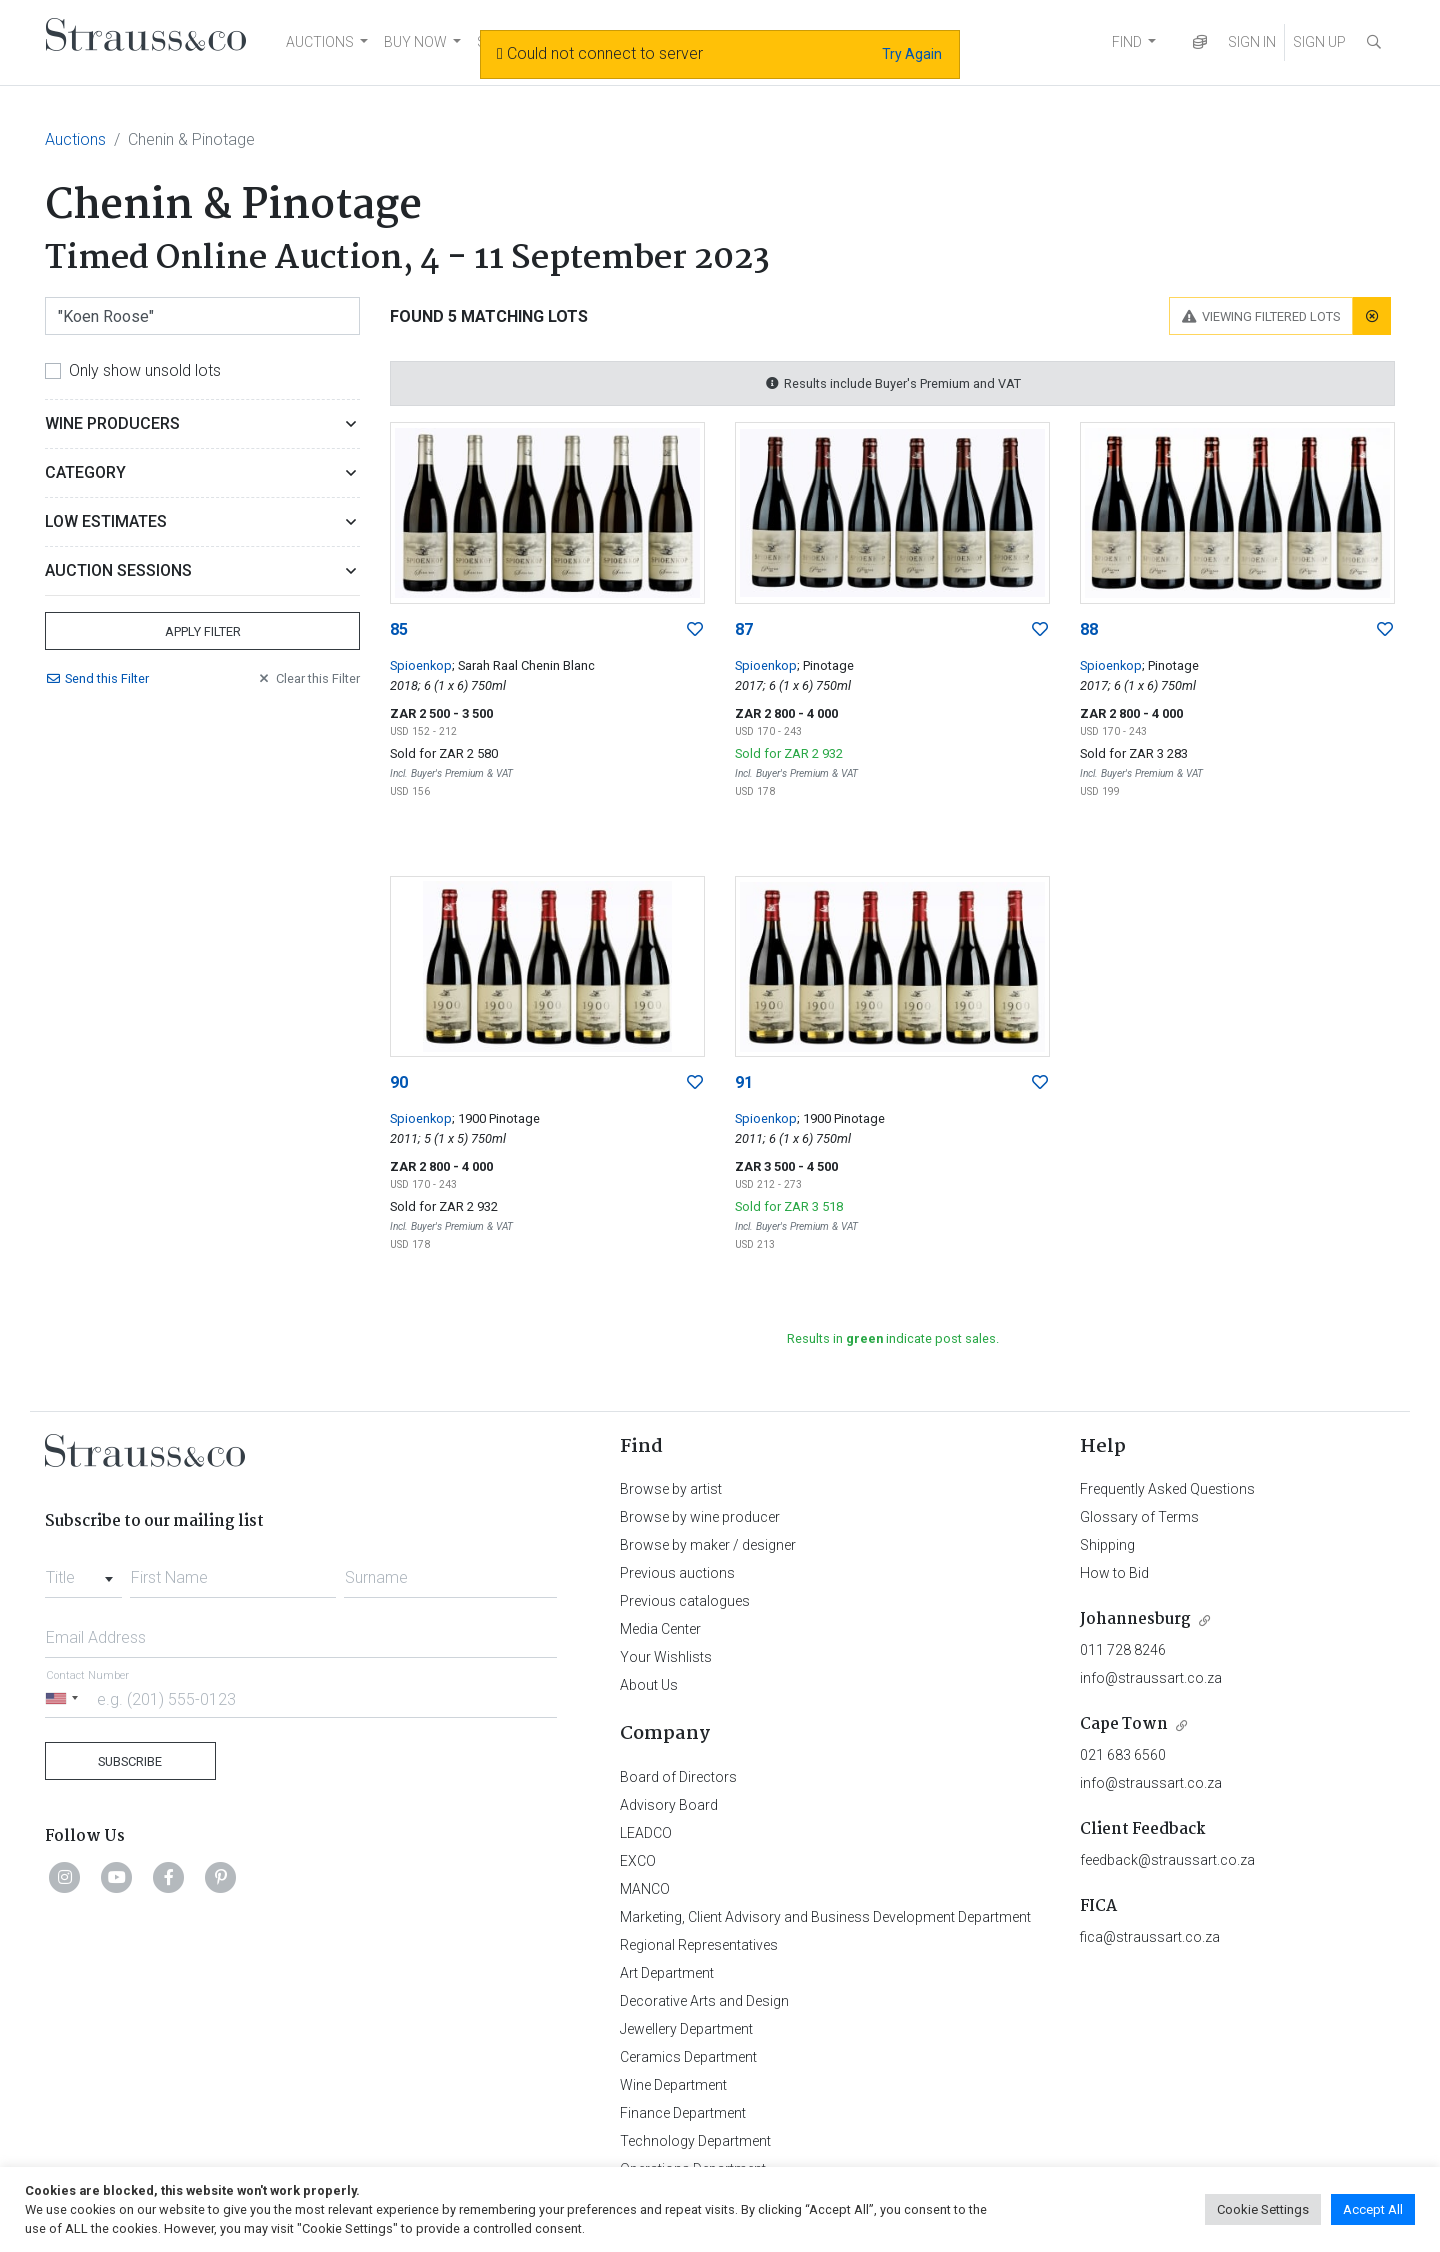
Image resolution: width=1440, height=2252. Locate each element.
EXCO (638, 1861)
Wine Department (673, 2085)
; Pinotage (825, 665)
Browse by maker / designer (708, 1545)
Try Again (912, 54)
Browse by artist (671, 1489)
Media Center (660, 1629)
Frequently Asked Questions (1167, 1489)
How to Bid (1114, 1573)
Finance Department (683, 2113)
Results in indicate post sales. (893, 1338)
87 (744, 629)
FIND (1127, 42)
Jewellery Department (686, 2029)
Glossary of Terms (1139, 1517)
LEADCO (646, 1833)
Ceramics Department (688, 2057)
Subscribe (130, 1761)
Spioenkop (421, 665)
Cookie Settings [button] (1263, 2209)
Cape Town (1124, 1724)
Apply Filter (203, 631)
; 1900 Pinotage (496, 1118)
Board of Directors (678, 1777)
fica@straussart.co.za (1150, 1937)
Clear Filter (308, 678)
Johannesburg (1135, 1619)
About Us (649, 1685)
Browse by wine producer (700, 1517)
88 (1089, 629)
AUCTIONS (320, 42)
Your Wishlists (666, 1657)
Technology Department (695, 2141)
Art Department (667, 1973)
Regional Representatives (699, 1945)
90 (399, 1082)
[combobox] (83, 1572)
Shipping (1107, 1545)
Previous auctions (677, 1573)
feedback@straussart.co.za (1167, 1860)
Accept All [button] (1373, 2209)
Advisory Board (669, 1805)
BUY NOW (415, 42)
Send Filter (97, 678)
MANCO (645, 1889)
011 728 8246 (1123, 1650)
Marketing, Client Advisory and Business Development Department (825, 1917)
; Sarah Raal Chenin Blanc (523, 665)
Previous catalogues (685, 1601)
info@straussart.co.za (1151, 1678)
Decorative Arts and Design (704, 2001)
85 (399, 629)
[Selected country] (65, 1698)
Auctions (75, 139)
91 (744, 1082)
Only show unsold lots (145, 370)
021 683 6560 (1123, 1755)
